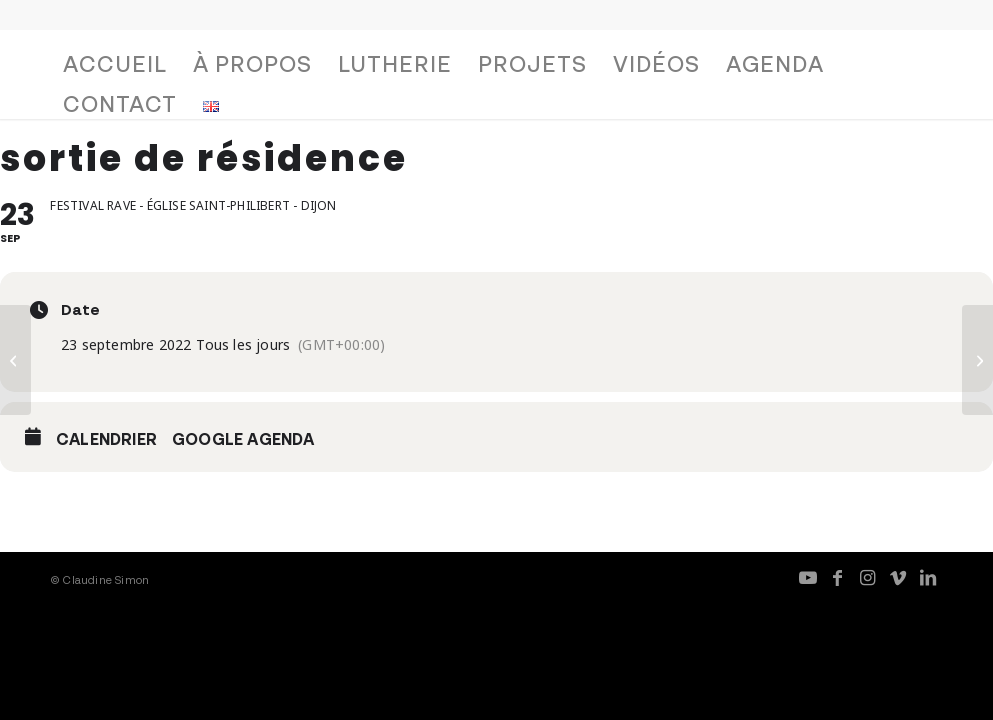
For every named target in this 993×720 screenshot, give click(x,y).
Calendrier (106, 439)
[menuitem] (115, 69)
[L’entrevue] (15, 360)
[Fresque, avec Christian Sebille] (977, 360)
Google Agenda (243, 439)
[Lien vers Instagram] (868, 577)
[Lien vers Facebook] (838, 577)
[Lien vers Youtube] (808, 577)
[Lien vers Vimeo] (898, 577)
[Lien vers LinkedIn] (928, 577)
